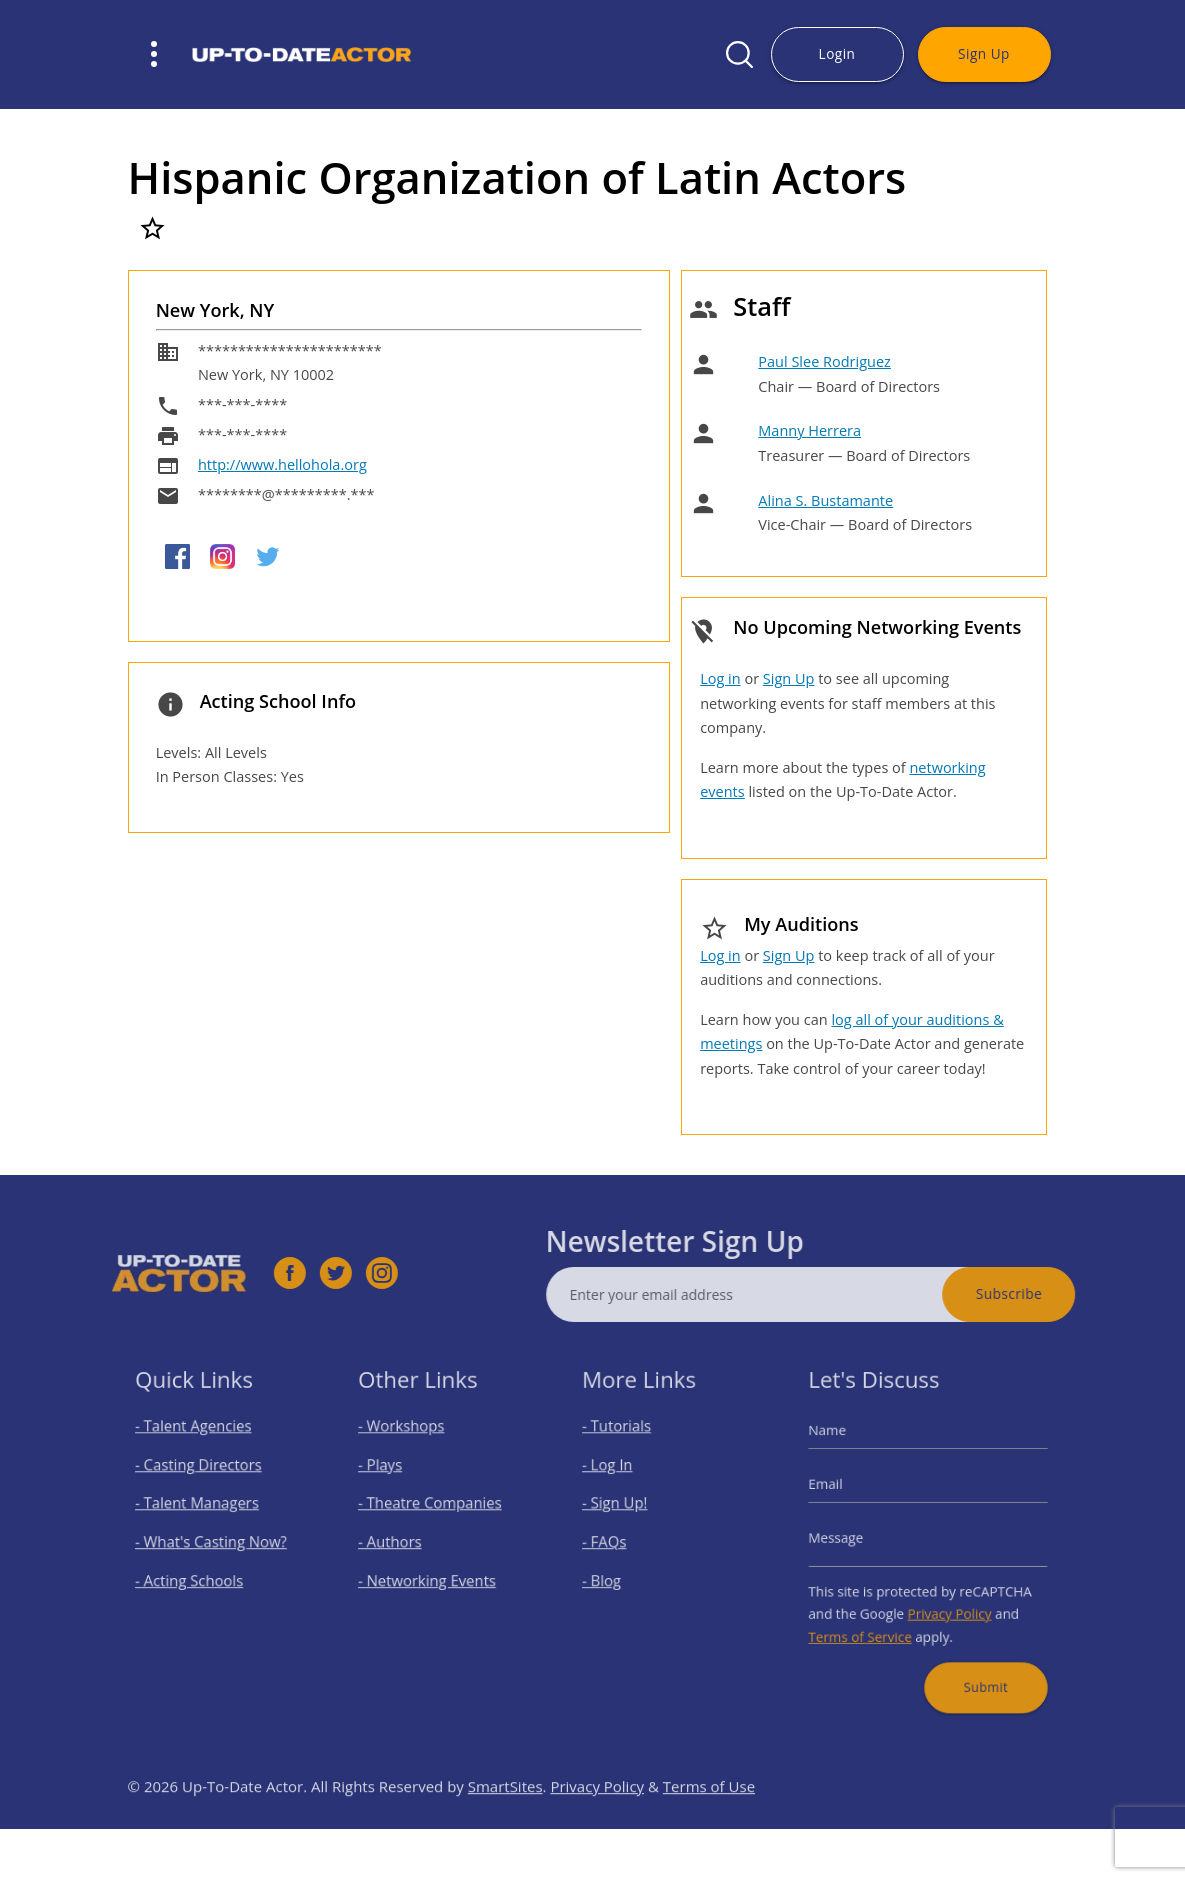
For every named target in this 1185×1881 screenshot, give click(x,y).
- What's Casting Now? (212, 1541)
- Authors (399, 1541)
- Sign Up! (624, 1508)
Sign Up (984, 53)
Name (844, 1447)
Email (842, 1492)
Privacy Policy (946, 1601)
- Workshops (409, 1443)
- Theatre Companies (433, 1508)
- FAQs (615, 1541)
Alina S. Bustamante (825, 500)
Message (851, 1537)
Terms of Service (871, 1620)
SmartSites (505, 1823)
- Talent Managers (201, 1508)
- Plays (391, 1476)
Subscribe (1046, 1293)
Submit (976, 1663)
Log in (720, 678)
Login (837, 53)
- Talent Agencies (198, 1443)
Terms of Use (709, 1823)
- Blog (613, 1573)
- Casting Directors (202, 1476)
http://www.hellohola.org (282, 464)
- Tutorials (626, 1443)
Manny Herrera (809, 430)
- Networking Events (431, 1573)
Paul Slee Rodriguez (824, 361)
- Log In (618, 1476)
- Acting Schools (194, 1573)
